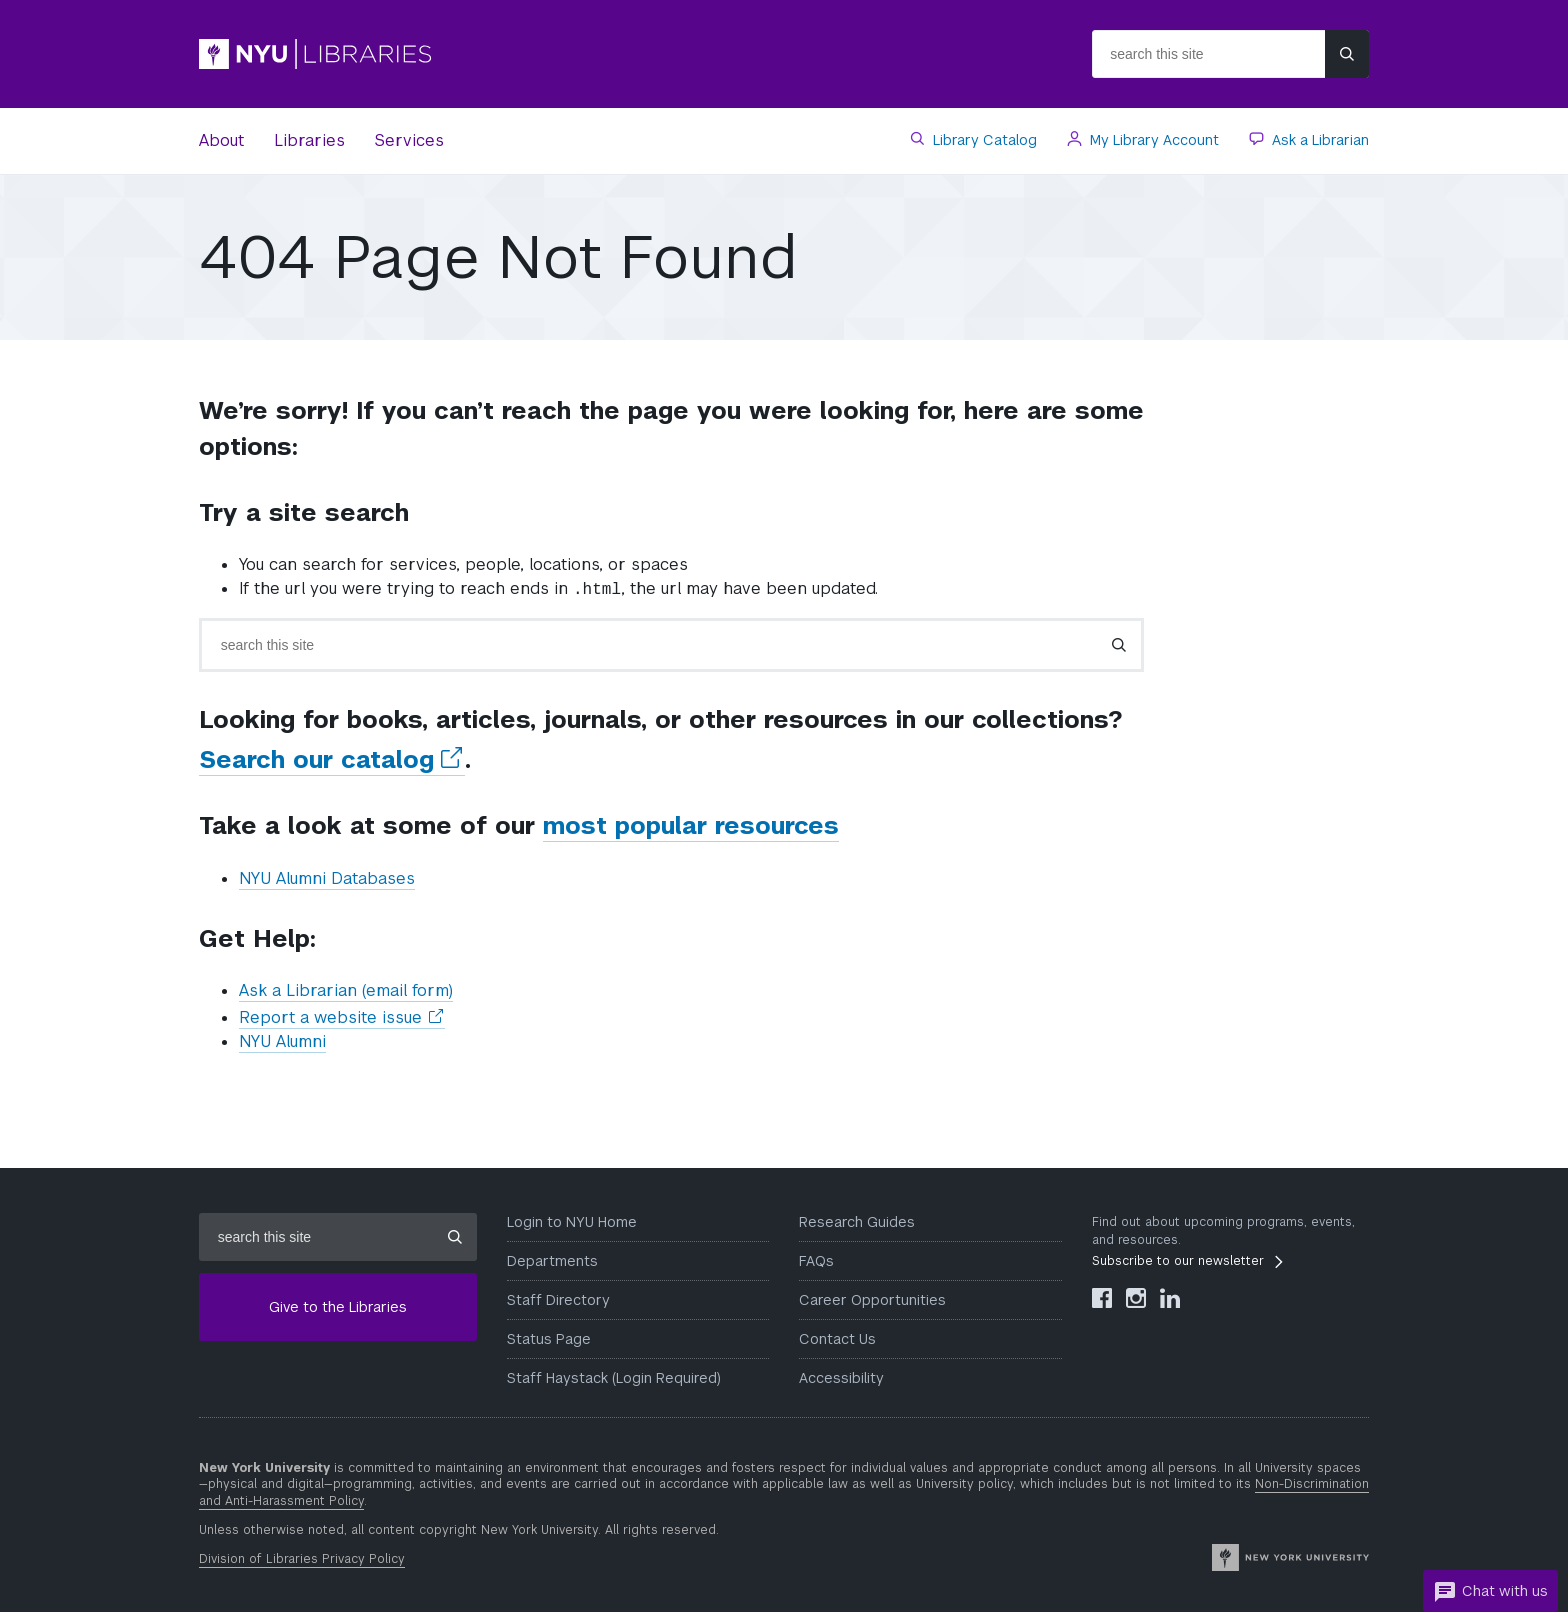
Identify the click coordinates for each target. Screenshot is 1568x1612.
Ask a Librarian (1318, 140)
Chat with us (1490, 1592)
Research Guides (857, 1222)
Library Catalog (983, 140)
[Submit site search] (1347, 54)
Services (409, 140)
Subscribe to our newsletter (1178, 1261)
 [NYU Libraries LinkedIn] (1170, 1298)
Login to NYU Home (572, 1222)
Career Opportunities (872, 1300)
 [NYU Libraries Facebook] (1102, 1298)
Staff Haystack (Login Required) (614, 1378)
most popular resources (691, 825)
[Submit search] (1119, 645)
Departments (552, 1261)
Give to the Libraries (338, 1307)
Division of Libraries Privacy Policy (302, 1559)
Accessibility (841, 1378)
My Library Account (1152, 140)
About (221, 140)
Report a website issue (342, 1018)
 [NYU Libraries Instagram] (1136, 1298)
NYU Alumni (282, 1041)
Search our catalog (332, 760)
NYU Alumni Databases (327, 878)
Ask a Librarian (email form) (346, 990)
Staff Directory (558, 1300)
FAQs (816, 1261)
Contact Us (837, 1339)
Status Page (549, 1339)
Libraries (309, 140)
